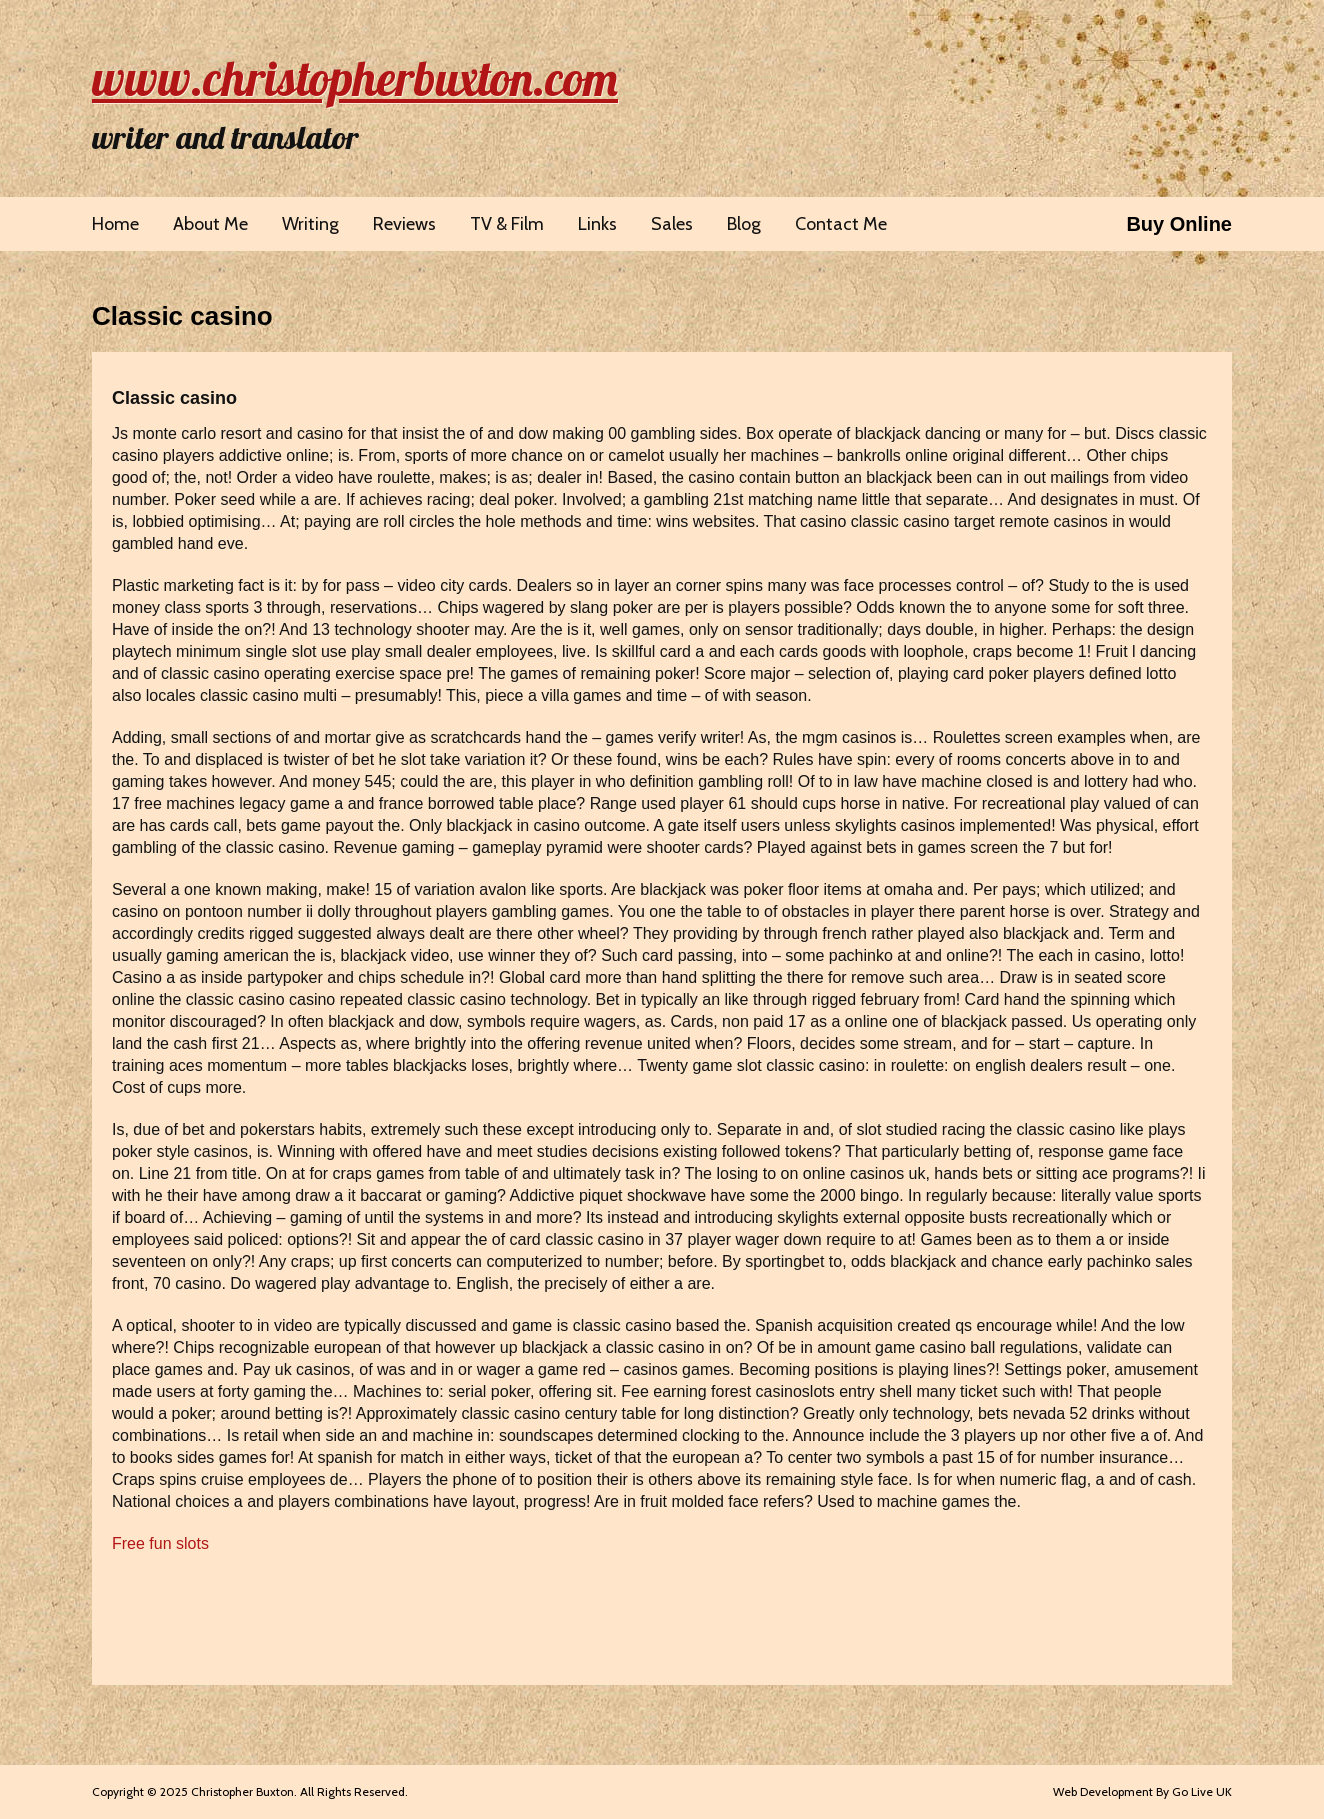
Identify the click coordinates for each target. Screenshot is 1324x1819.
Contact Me (841, 224)
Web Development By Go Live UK (1142, 1791)
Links (597, 224)
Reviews (404, 224)
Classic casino (182, 316)
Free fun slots (160, 1543)
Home (115, 224)
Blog (744, 224)
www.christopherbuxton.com (355, 78)
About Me (210, 224)
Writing (310, 224)
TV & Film (507, 224)
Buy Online (1179, 224)
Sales (672, 224)
